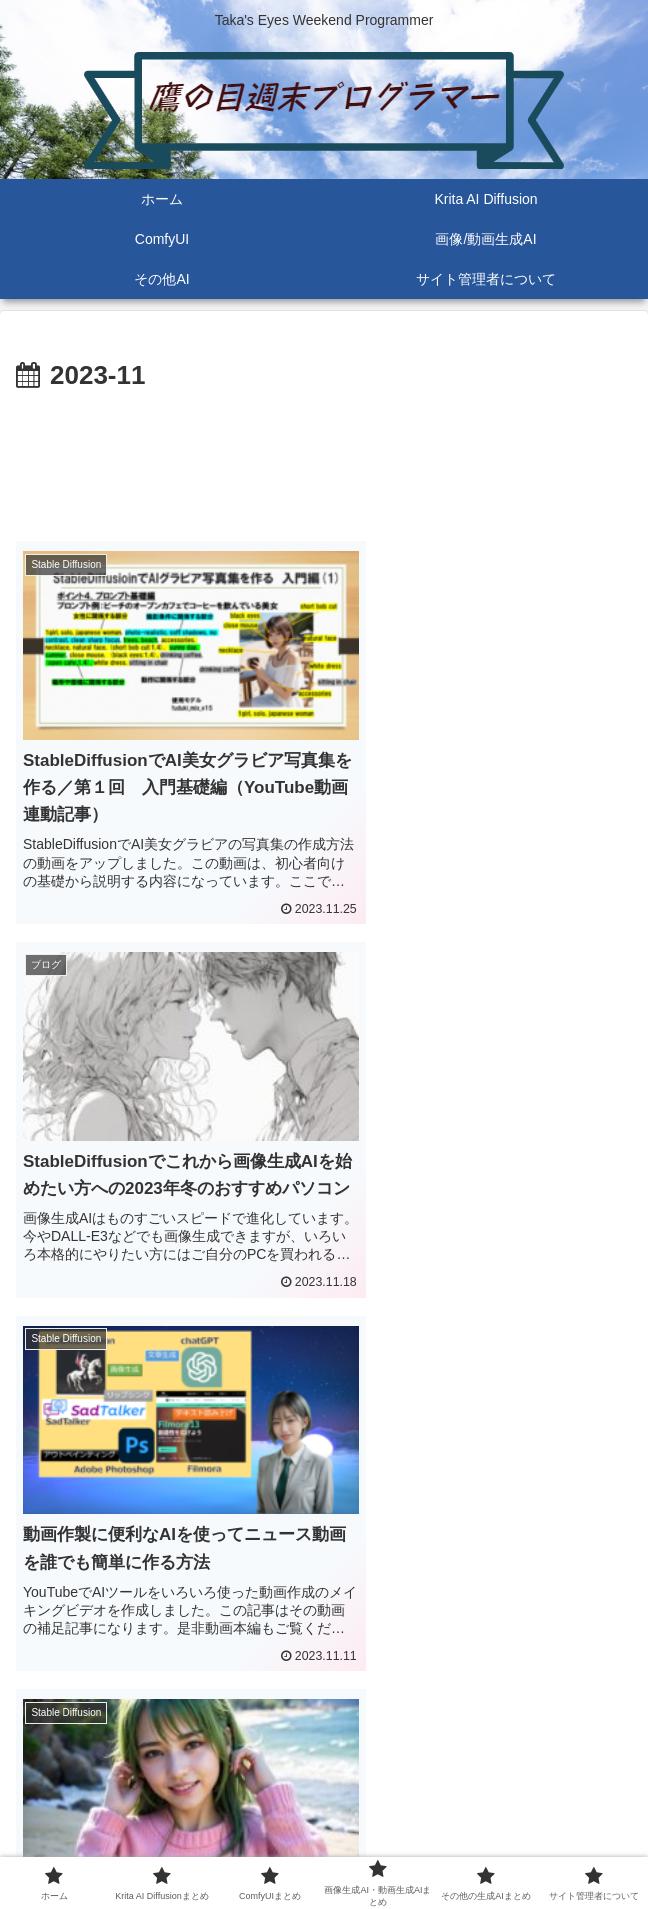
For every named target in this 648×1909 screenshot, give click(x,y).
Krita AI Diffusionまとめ (323, 1815)
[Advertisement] (324, 459)
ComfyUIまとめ (534, 1815)
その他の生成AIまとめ (323, 1844)
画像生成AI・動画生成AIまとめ (113, 1844)
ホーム (113, 1815)
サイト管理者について (535, 1844)
